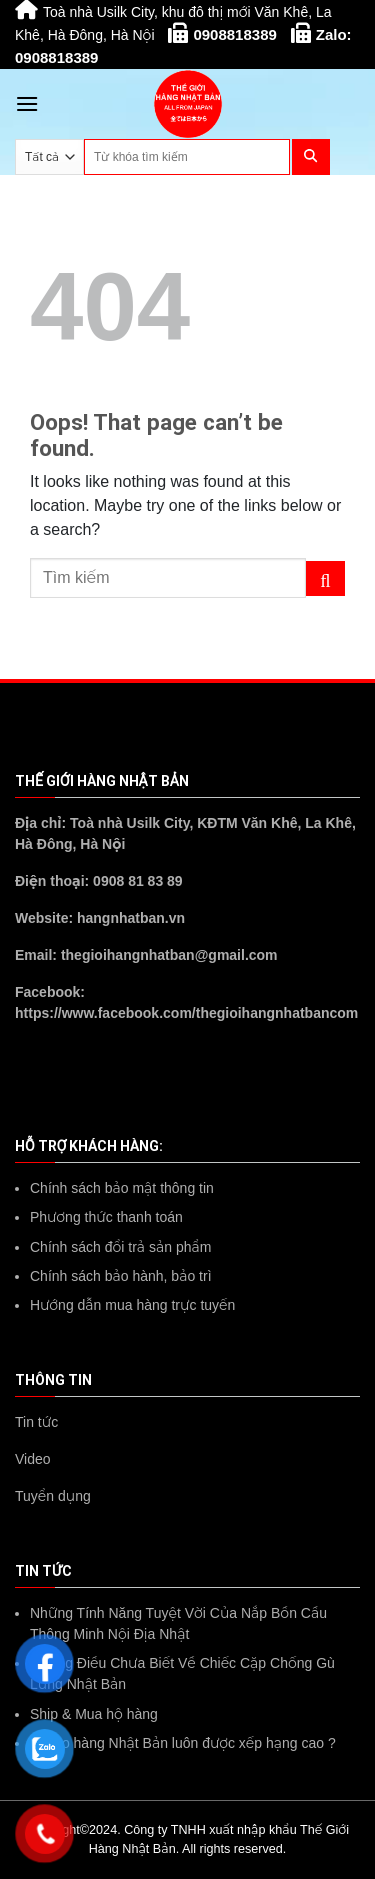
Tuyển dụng (53, 1496)
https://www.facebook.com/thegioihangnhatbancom (186, 1013)
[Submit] (325, 579)
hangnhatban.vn (131, 918)
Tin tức (36, 1422)
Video (33, 1459)
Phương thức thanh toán (106, 1217)
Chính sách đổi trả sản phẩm (120, 1247)
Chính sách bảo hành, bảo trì (121, 1276)
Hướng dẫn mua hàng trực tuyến (132, 1305)
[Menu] (27, 103)
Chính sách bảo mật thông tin (122, 1188)
